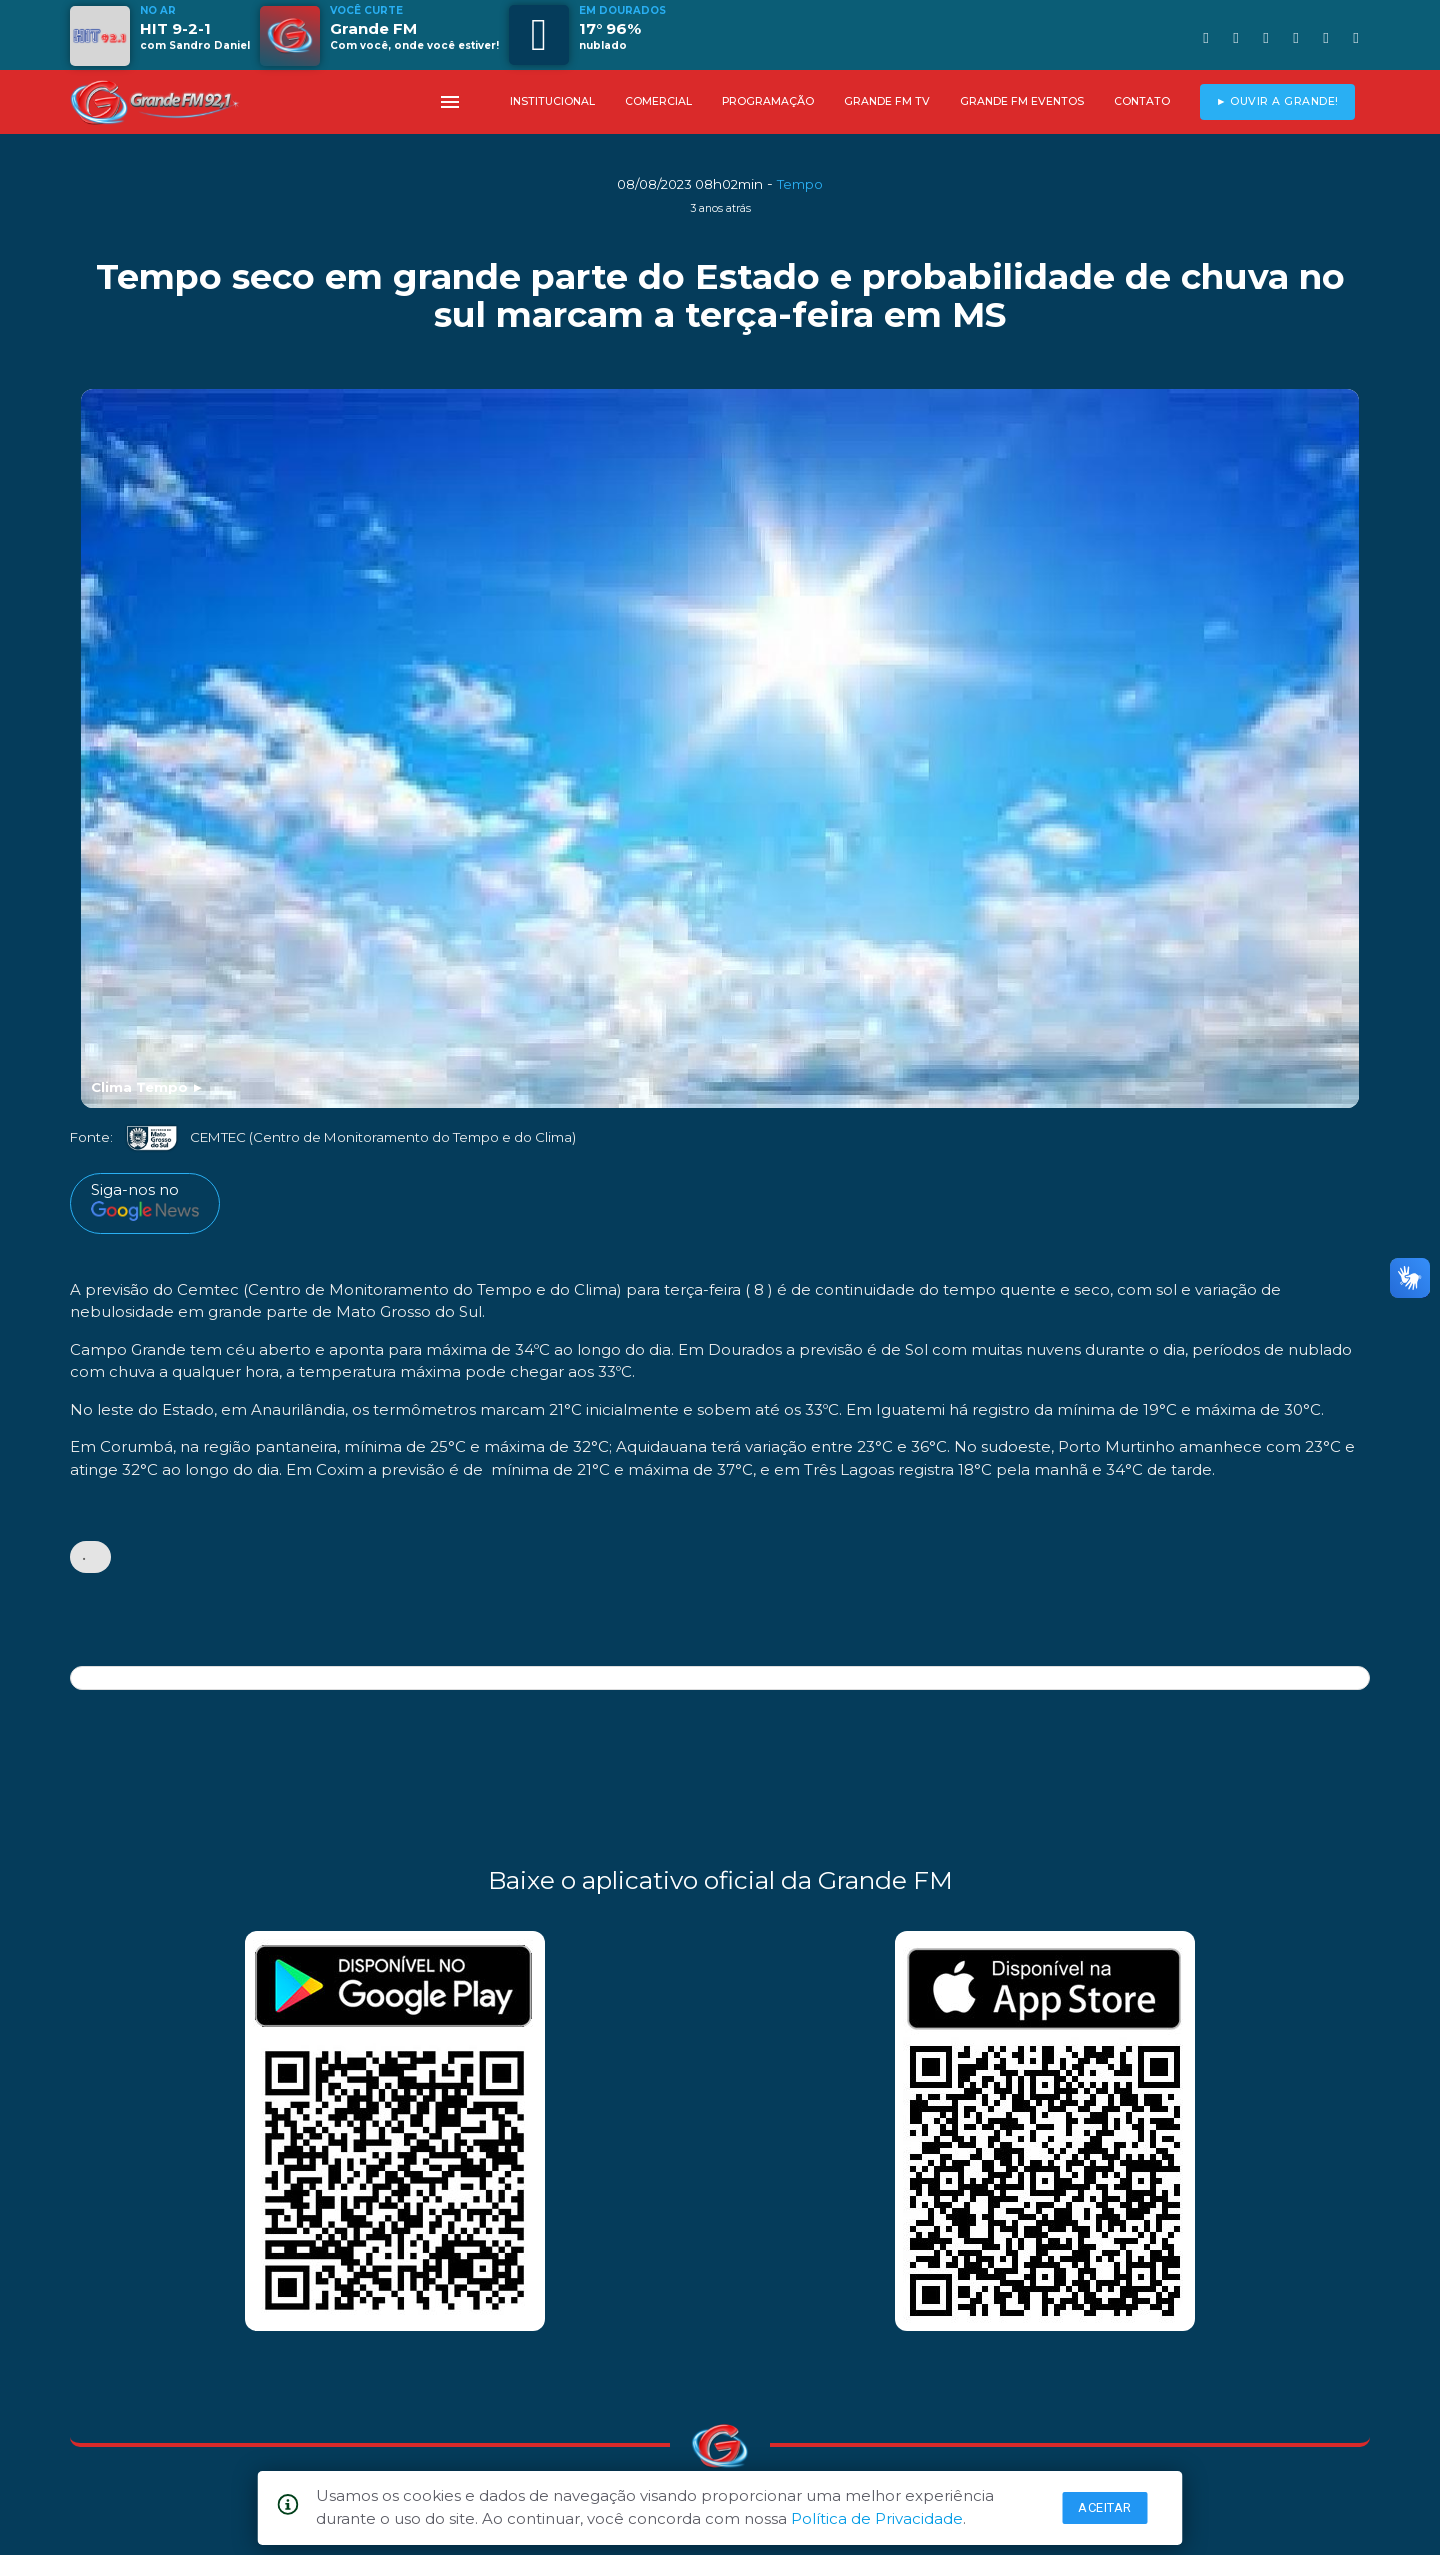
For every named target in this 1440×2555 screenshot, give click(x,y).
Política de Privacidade (877, 2518)
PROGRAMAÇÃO (768, 101)
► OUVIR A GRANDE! (1277, 101)
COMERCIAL (658, 101)
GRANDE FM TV (887, 101)
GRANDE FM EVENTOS (1022, 101)
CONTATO (1142, 101)
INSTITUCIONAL (552, 101)
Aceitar (1105, 2507)
